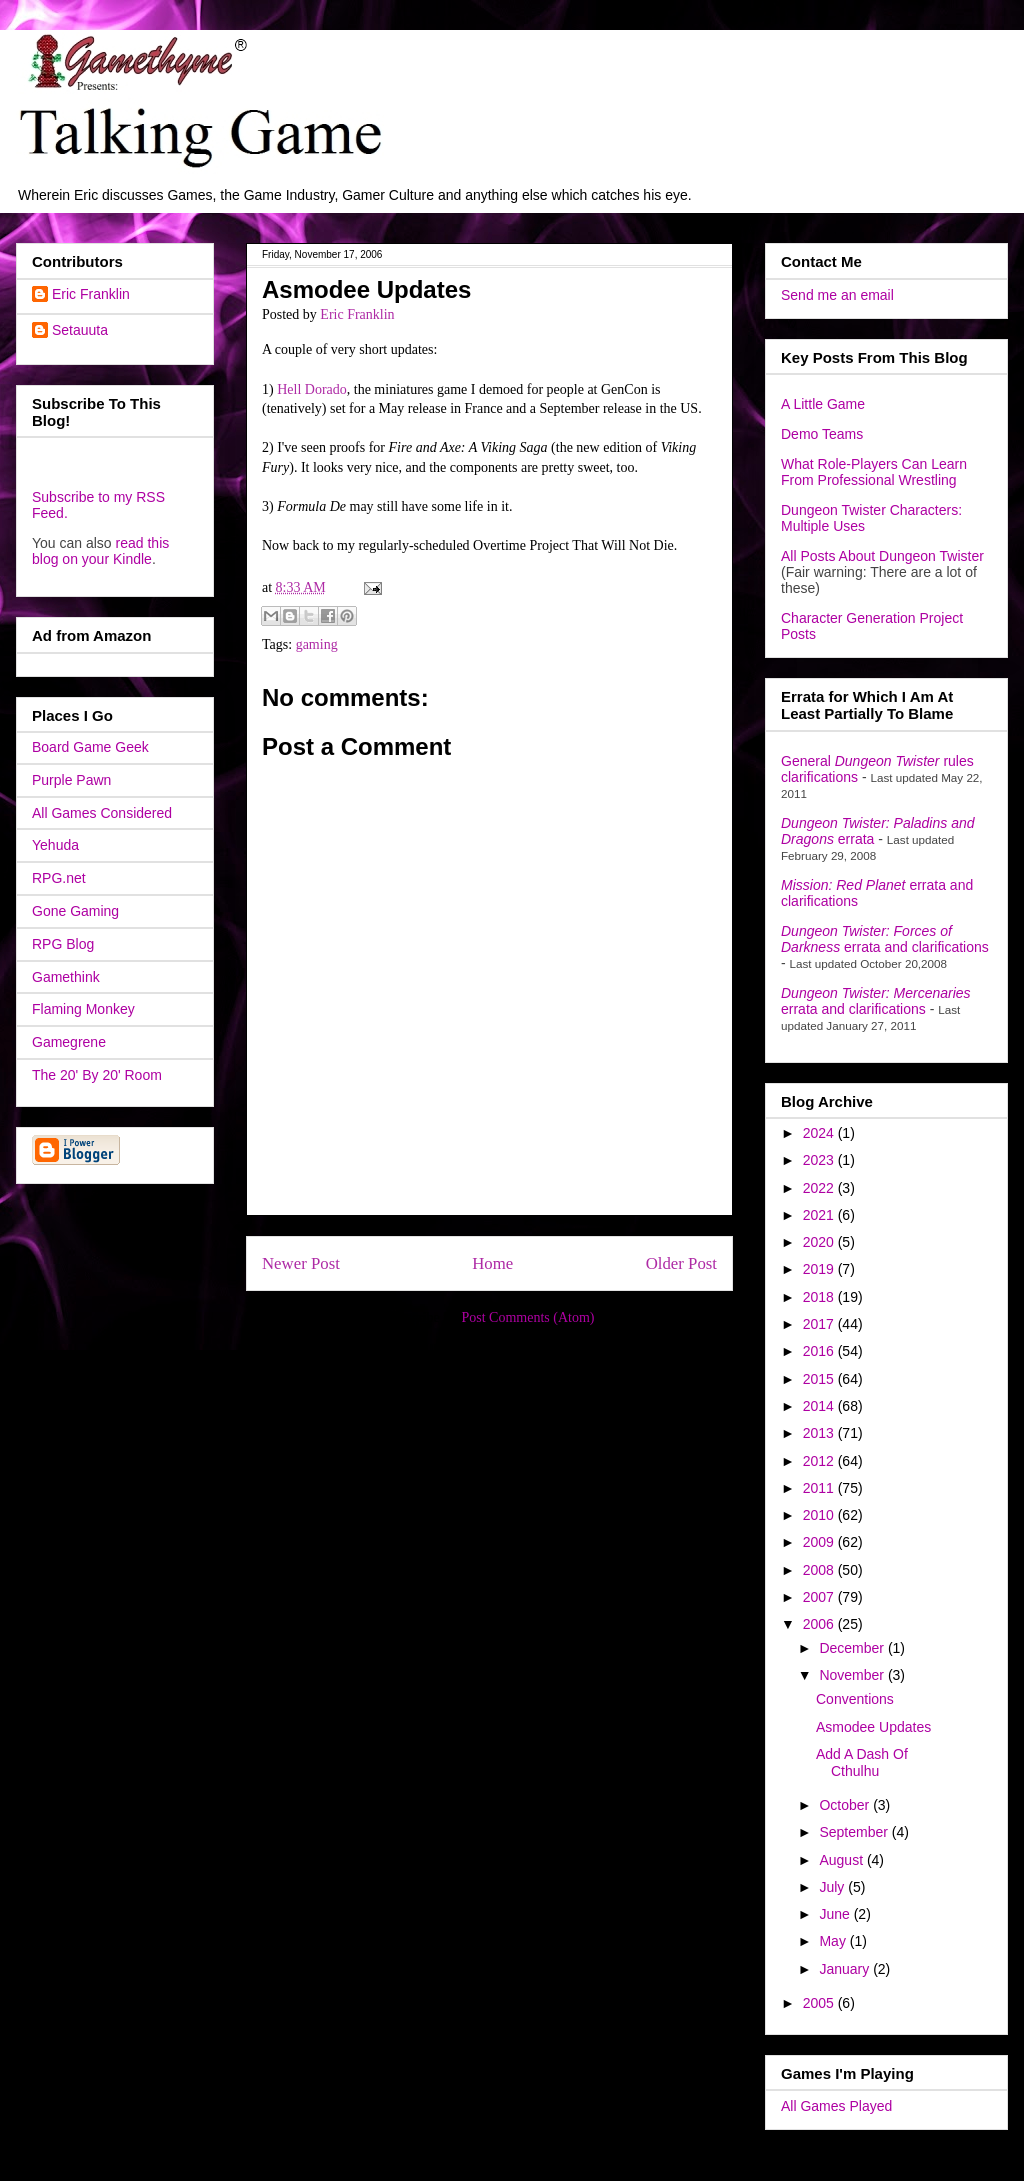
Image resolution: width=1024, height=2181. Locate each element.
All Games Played (836, 2106)
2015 (820, 1379)
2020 (820, 1242)
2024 (820, 1133)
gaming (317, 644)
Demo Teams (822, 434)
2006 (820, 1624)
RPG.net (59, 878)
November (853, 1675)
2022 (820, 1188)
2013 (820, 1433)
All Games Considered (102, 813)
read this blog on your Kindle (100, 551)
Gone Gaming (75, 911)
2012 (820, 1461)
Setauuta (80, 330)
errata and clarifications (885, 939)
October (846, 1805)
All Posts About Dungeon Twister (882, 556)
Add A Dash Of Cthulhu (862, 1762)
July (833, 1887)
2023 (820, 1160)
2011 (820, 1488)
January (846, 1969)
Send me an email (837, 295)
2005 (820, 2003)
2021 (820, 1215)
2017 (820, 1324)
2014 (820, 1406)
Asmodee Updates (873, 1727)
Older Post (681, 1263)
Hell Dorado (312, 389)
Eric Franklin (91, 294)
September (855, 1832)
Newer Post (301, 1263)
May (834, 1941)
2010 (820, 1515)
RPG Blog (63, 944)
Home (492, 1263)
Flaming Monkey (83, 1009)
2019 (820, 1269)
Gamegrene (69, 1042)
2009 (820, 1542)
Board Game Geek (90, 747)
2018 (820, 1297)
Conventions (855, 1699)
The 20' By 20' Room (97, 1075)
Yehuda (55, 845)
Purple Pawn (71, 780)
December (853, 1648)
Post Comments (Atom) (527, 1317)
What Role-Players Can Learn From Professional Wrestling (874, 472)
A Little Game (823, 404)
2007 (820, 1597)
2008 (820, 1570)
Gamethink (66, 977)
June (836, 1914)
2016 (820, 1351)
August (842, 1860)
